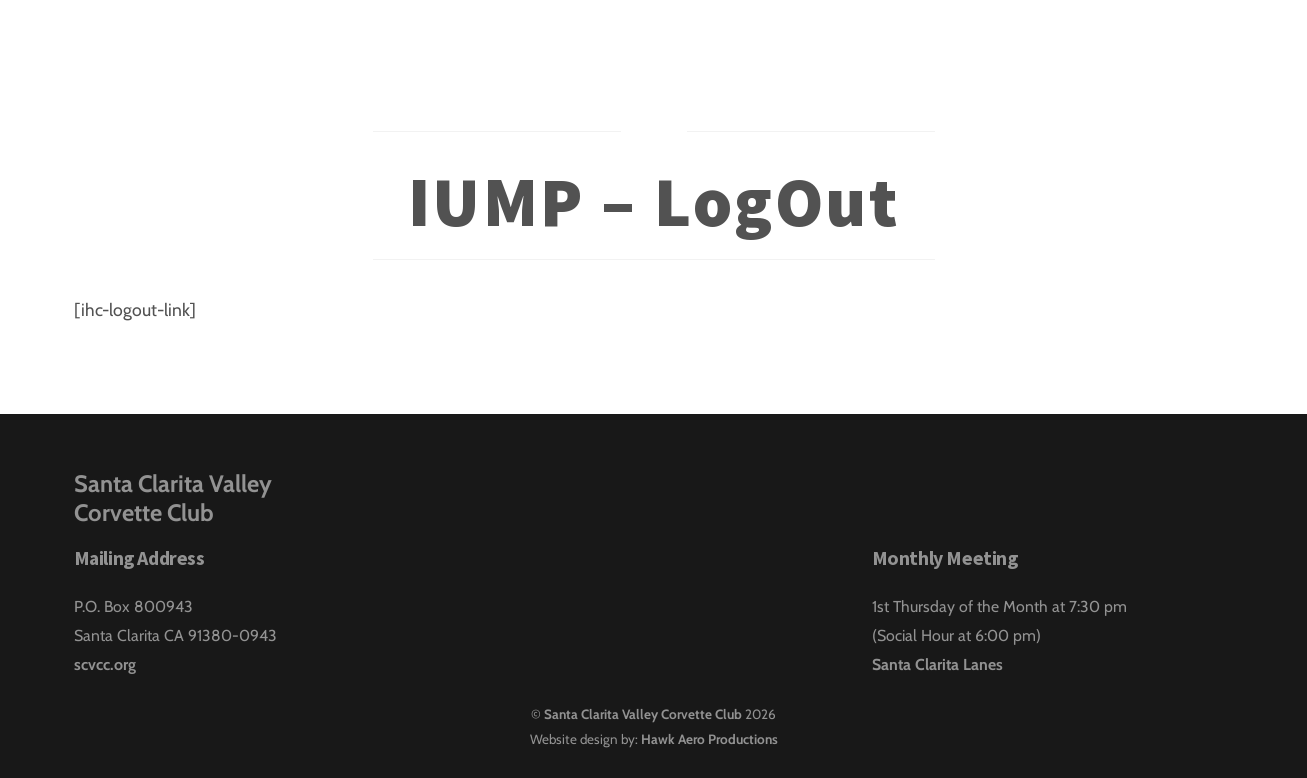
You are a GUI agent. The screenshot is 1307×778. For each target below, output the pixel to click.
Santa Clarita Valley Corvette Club (643, 714)
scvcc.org (105, 664)
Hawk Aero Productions (709, 739)
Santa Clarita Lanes (937, 664)
